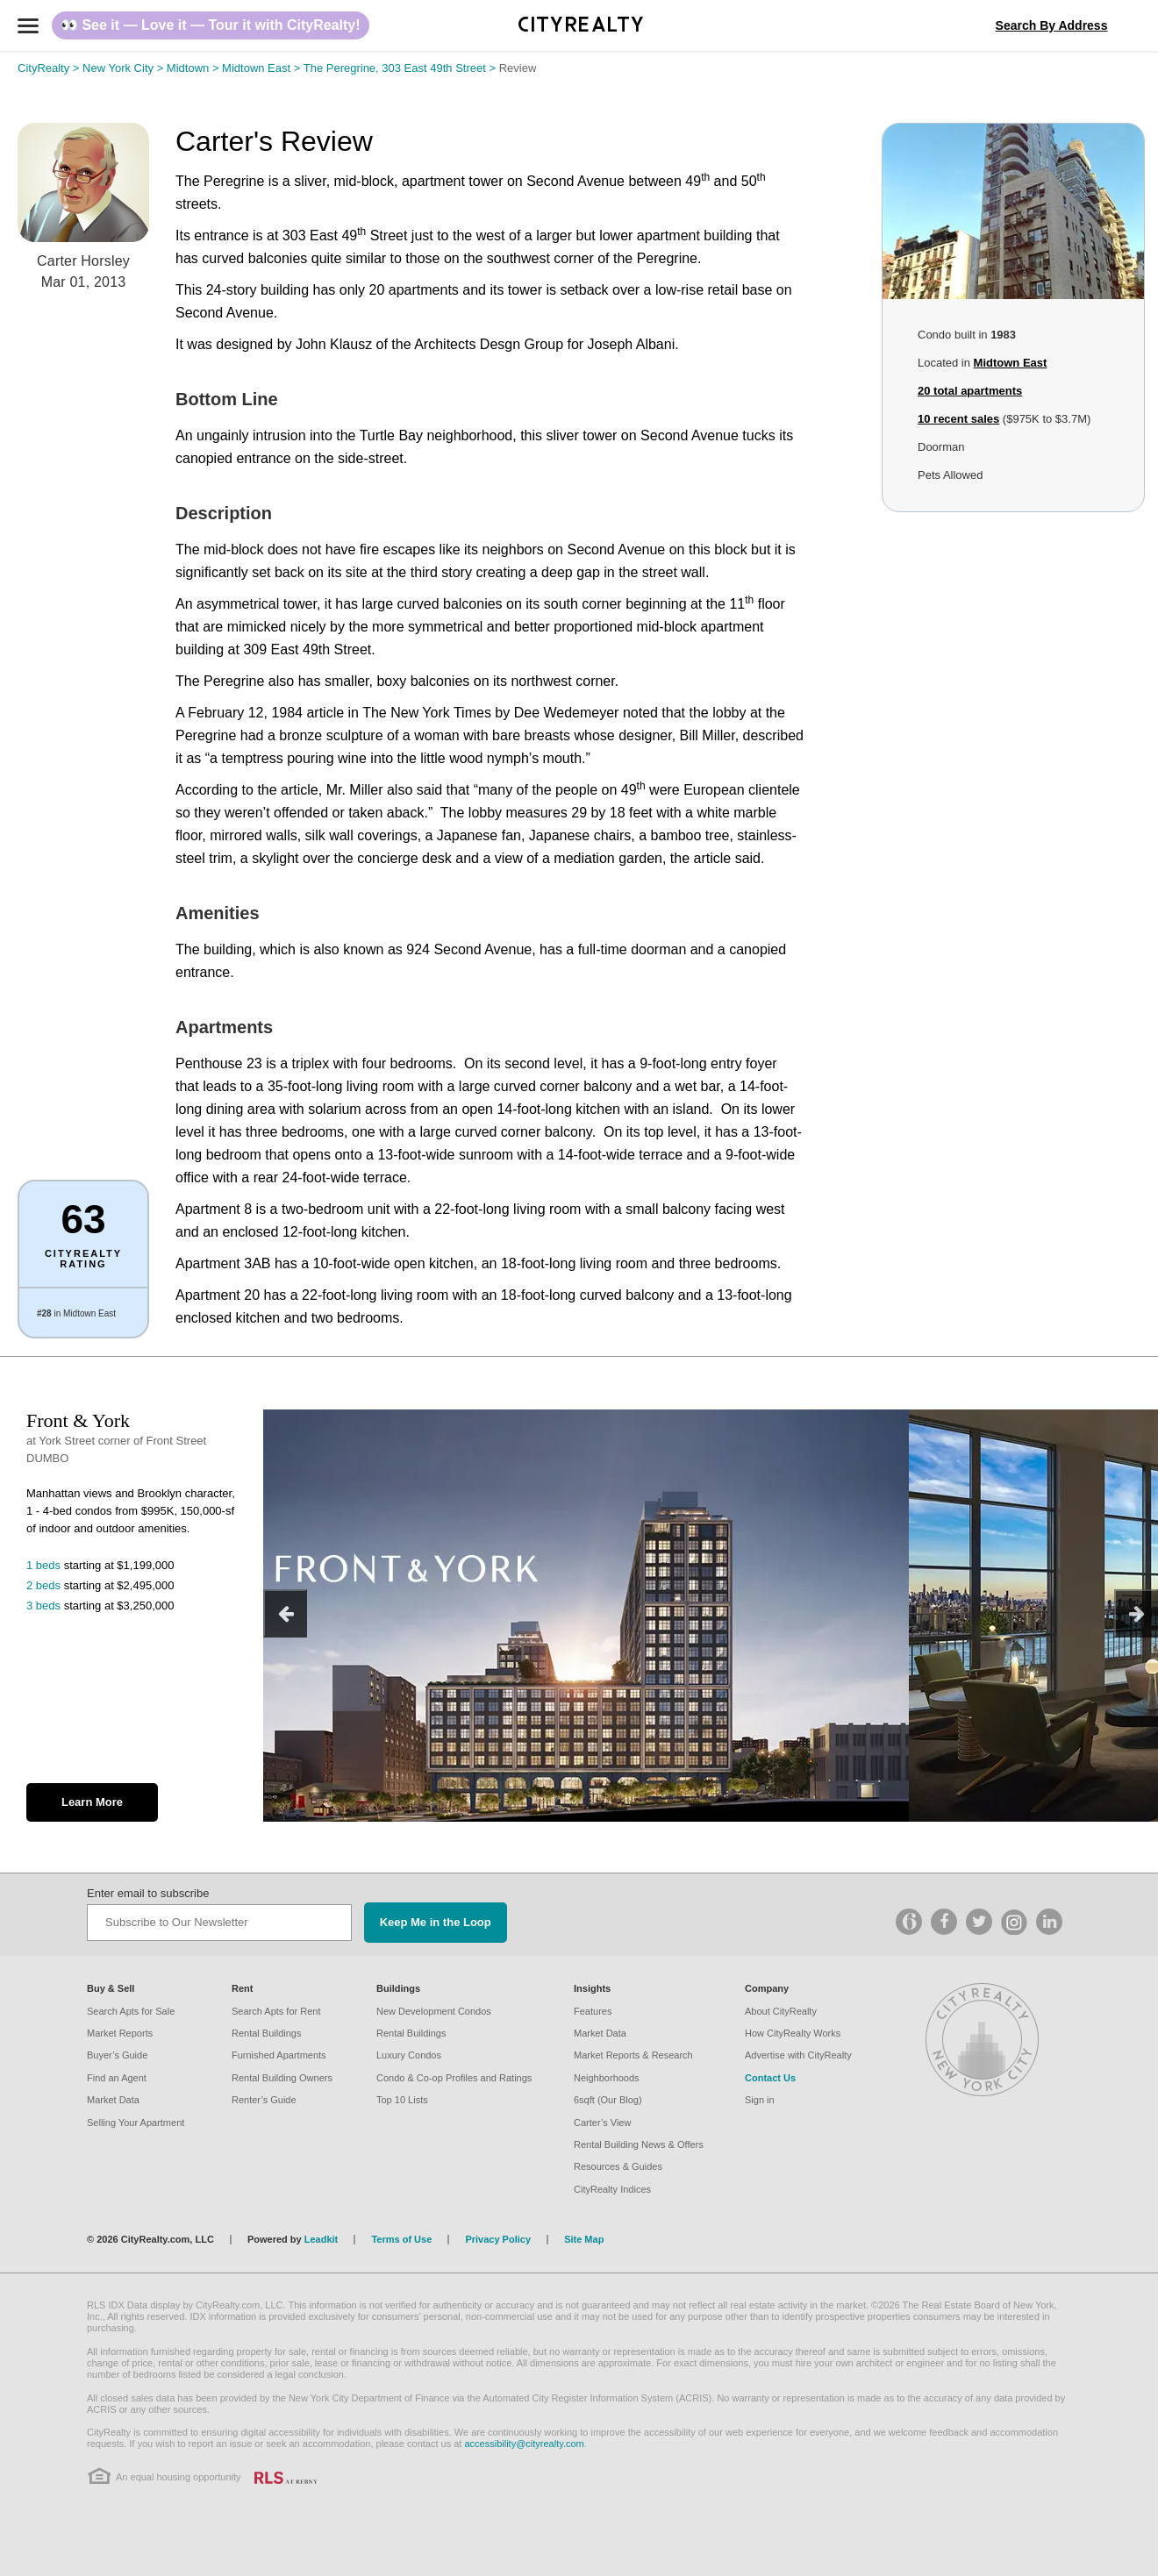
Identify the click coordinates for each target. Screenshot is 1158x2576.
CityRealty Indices (612, 2189)
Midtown (194, 68)
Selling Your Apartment (135, 2122)
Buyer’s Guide (117, 2055)
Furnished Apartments (279, 2055)
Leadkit (321, 2239)
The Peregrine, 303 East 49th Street (401, 68)
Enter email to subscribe (148, 1893)
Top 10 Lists (402, 2099)
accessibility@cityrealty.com (523, 2443)
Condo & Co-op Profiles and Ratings (454, 2078)
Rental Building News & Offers (639, 2144)
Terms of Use (401, 2239)
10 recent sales (958, 418)
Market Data (113, 2099)
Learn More (92, 1802)
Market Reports (120, 2033)
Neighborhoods (607, 2078)
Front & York (78, 1420)
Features (592, 2011)
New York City (124, 68)
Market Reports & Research (633, 2055)
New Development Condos (433, 2011)
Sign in (760, 2099)
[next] (1136, 1613)
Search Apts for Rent (276, 2011)
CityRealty (50, 68)
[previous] (285, 1613)
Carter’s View (602, 2122)
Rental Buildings (267, 2033)
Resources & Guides (618, 2166)
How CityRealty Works (792, 2033)
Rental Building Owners (282, 2078)
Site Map (584, 2239)
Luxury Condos (408, 2055)
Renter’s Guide (264, 2099)
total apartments (970, 390)
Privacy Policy (498, 2239)
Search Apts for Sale (131, 2011)
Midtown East (263, 68)
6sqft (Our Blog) (608, 2099)
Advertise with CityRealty (798, 2055)
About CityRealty (781, 2011)
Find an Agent (117, 2078)
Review (518, 68)
